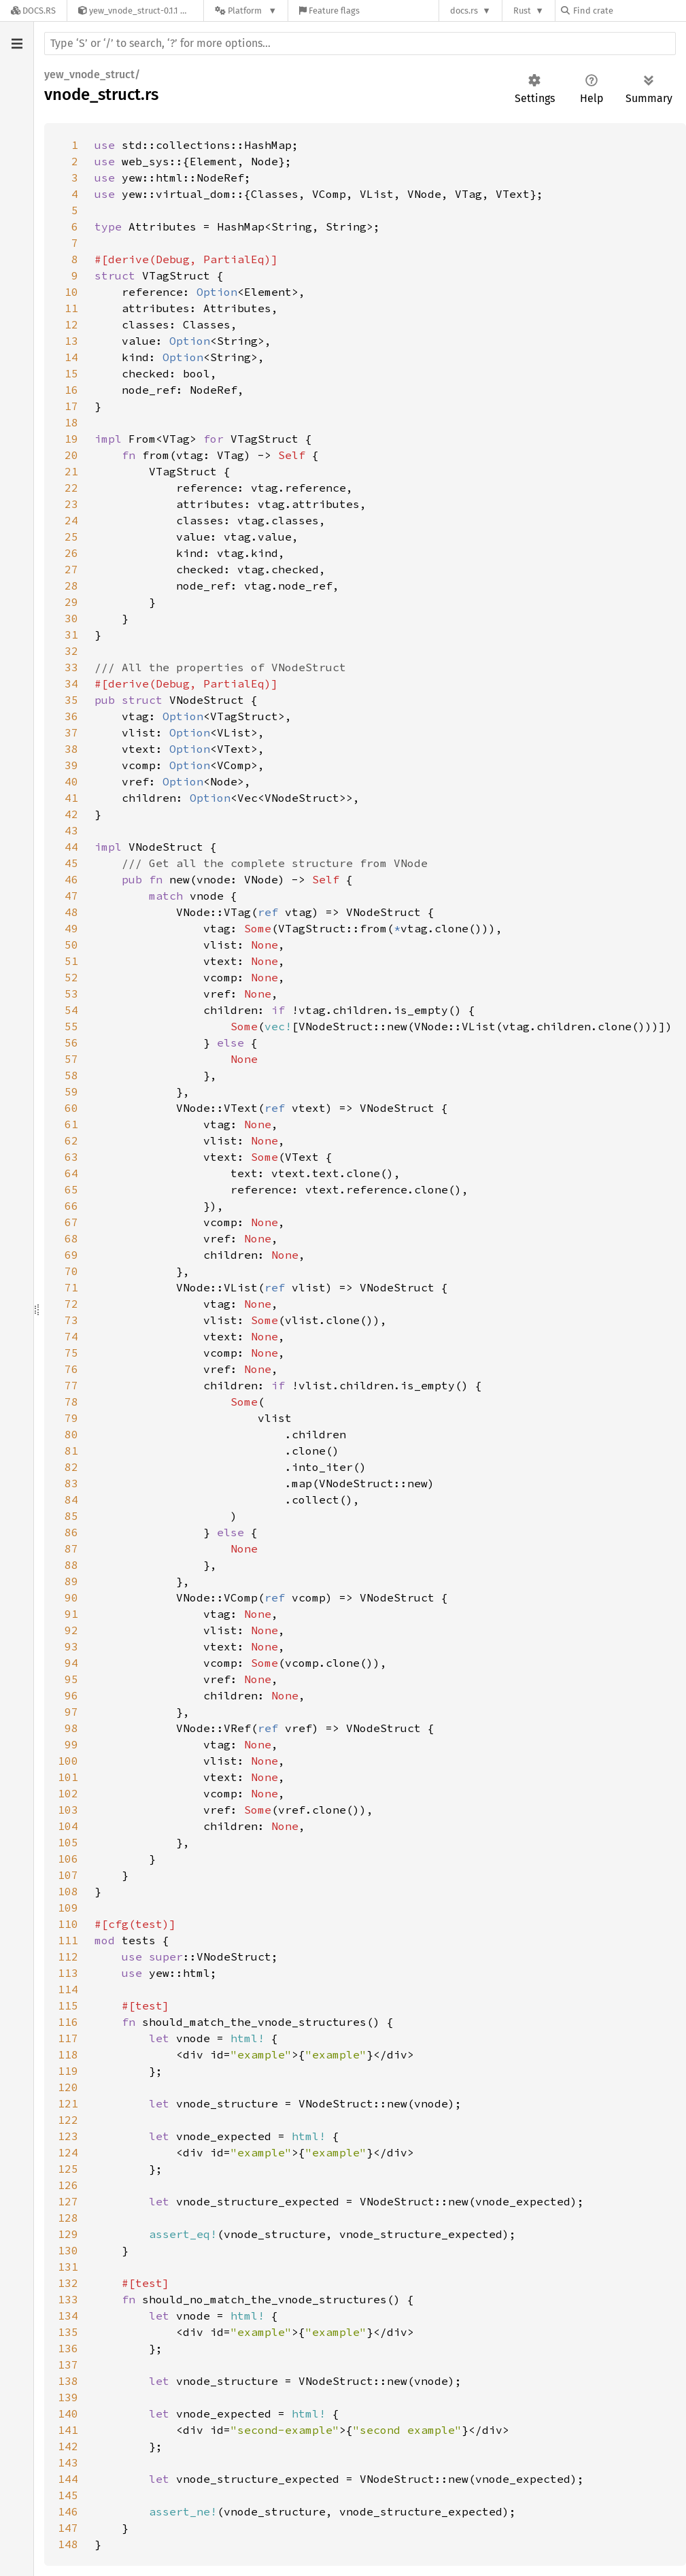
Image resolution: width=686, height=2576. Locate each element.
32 (71, 651)
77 (71, 1385)
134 (68, 2315)
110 (68, 1924)
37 (71, 732)
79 (71, 1418)
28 (71, 585)
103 (68, 1809)
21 (71, 471)
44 (71, 846)
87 (71, 1548)
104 (68, 1826)
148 (68, 2544)
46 (71, 879)
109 (68, 1907)
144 (68, 2479)
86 (71, 1532)
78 (71, 1401)
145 (68, 2495)
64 (71, 1173)
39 (71, 765)
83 (71, 1483)
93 (71, 1646)
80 (71, 1434)
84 (71, 1499)
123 (68, 2136)
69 (71, 1254)
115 (68, 2005)
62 (71, 1140)
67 (71, 1222)
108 (68, 1891)
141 (68, 2430)
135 (68, 2332)
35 (71, 700)
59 (71, 1091)
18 (71, 422)
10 (71, 292)
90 (71, 1597)
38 (71, 749)
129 (68, 2234)
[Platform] (246, 10)
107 (68, 1875)
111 (68, 1940)
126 (68, 2185)
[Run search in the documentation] (360, 43)
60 (71, 1108)
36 (71, 716)
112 (68, 1956)
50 (71, 944)
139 (68, 2397)
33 (71, 667)
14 (71, 357)
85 (71, 1516)
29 (71, 602)
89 (71, 1581)
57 (71, 1059)
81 (71, 1450)
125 (68, 2168)
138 (68, 2381)
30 (71, 618)
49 (71, 928)
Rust (522, 10)
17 (71, 406)
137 (68, 2364)
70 (71, 1271)
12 (71, 324)
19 (71, 438)
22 (71, 487)
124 (68, 2152)
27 (71, 569)
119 (68, 2071)
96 (71, 1695)
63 (71, 1157)
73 (71, 1320)
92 (71, 1630)
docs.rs (464, 10)
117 (68, 2038)
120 (68, 2087)
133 (68, 2299)
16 (71, 389)
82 (71, 1467)
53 (71, 993)
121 (68, 2103)
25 (71, 536)
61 (71, 1124)
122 (68, 2119)
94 (71, 1663)
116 (68, 2022)
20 (71, 455)
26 (71, 553)
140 (68, 2413)
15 (71, 373)
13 (71, 341)
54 (71, 1010)
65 (71, 1189)
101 (68, 1777)
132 (68, 2283)
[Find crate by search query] (629, 10)
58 (71, 1075)
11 (71, 308)
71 (71, 1287)
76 (71, 1369)
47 (71, 895)
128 (68, 2217)
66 (71, 1206)
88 (71, 1565)
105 (68, 1842)
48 (71, 912)
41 (71, 797)
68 (71, 1238)
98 (71, 1728)
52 (71, 977)
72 (71, 1303)
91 (71, 1614)
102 (68, 1793)
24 (71, 520)
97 (71, 1711)
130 (68, 2250)
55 (71, 1026)
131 (68, 2266)
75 (71, 1352)
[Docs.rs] (33, 10)
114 (68, 1989)
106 (68, 1858)
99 (71, 1744)
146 (68, 2511)
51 (71, 961)
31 (71, 634)
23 (71, 504)
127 (68, 2201)
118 (68, 2054)
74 (71, 1336)
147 (68, 2528)
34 (71, 683)
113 (68, 1973)
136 (68, 2348)
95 (71, 1679)
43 (71, 830)
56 (71, 1042)
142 (68, 2446)
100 (68, 1760)
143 (68, 2462)
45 (71, 863)
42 (71, 814)
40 (71, 781)
